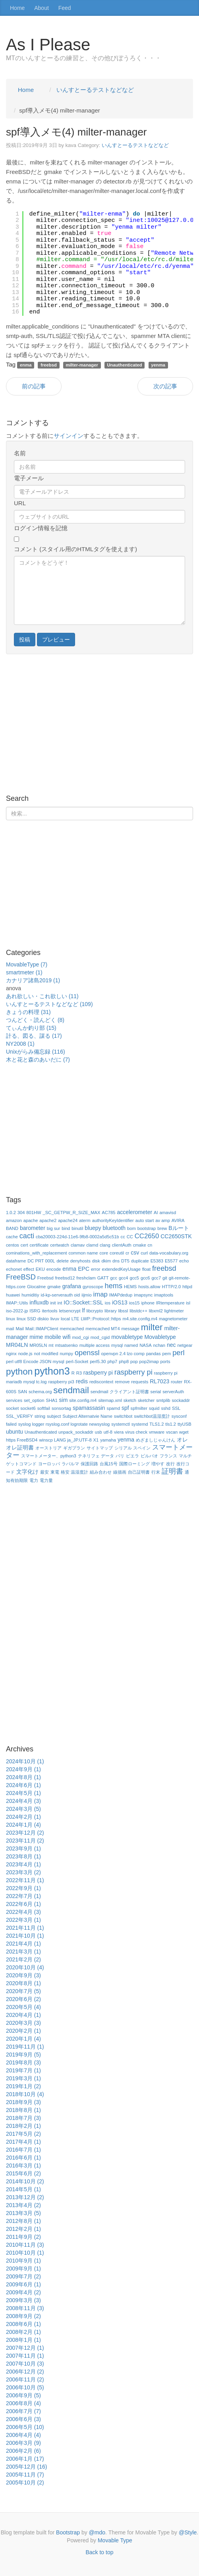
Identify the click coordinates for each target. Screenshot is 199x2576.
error (95, 1269)
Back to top (99, 2552)
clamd (92, 1245)
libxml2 (156, 1310)
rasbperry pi (98, 1372)
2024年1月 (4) (23, 1825)
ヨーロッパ (49, 1463)
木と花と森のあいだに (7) (38, 1059)
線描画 (119, 1472)
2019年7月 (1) (23, 2070)
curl (144, 1253)
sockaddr (180, 1400)
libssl (123, 1310)
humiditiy (30, 1295)
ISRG (34, 1310)
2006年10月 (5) (25, 2387)
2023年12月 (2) (25, 1832)
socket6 (28, 1408)
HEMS (130, 1286)
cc (123, 1236)
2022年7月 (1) (23, 1896)
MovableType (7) (26, 964)
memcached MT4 (102, 1328)
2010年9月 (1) (23, 2260)
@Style (188, 2532)
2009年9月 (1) (23, 2268)
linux (10, 1318)
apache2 (47, 1220)
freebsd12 (65, 1278)
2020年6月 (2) (23, 1999)
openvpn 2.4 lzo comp (123, 1353)
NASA (145, 1345)
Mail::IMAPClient (41, 1328)
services (14, 1400)
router (176, 1381)
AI (156, 1212)
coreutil (117, 1253)
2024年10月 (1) (25, 1761)
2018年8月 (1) (23, 2110)
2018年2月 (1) (23, 2126)
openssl (87, 1353)
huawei (13, 1295)
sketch (130, 1400)
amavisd (167, 1212)
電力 (33, 1480)
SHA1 (51, 1400)
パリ (120, 1455)
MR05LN (38, 1345)
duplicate (140, 1260)
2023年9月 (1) (23, 1848)
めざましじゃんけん (155, 1440)
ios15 (134, 1302)
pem (166, 1353)
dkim (106, 1260)
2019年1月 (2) (23, 2086)
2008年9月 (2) (23, 2316)
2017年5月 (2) (23, 2134)
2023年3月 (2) (23, 1872)
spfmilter (139, 1408)
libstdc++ (138, 1310)
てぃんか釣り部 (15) (31, 1028)
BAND (12, 1228)
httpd (187, 1286)
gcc (113, 1278)
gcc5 (134, 1278)
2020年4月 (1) (23, 2015)
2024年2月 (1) (23, 1817)
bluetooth (114, 1228)
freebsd (164, 1268)
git (164, 1278)
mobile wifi (57, 1337)
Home (17, 8)
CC (130, 1236)
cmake (139, 1245)
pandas (153, 1353)
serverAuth (173, 1391)
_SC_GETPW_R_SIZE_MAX (71, 1212)
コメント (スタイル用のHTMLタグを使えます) (75, 549)
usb (98, 1432)
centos (12, 1245)
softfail (43, 1408)
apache (30, 1220)
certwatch (59, 1245)
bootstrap (146, 1228)
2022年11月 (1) (25, 1880)
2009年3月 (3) (23, 2300)
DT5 (125, 1260)
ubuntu (14, 1431)
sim (63, 1400)
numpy (66, 1353)
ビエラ (132, 1455)
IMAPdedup (120, 1295)
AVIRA (178, 1220)
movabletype (127, 1337)
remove (122, 1381)
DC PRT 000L (41, 1260)
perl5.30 (98, 1361)
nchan (159, 1345)
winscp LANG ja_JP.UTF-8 (65, 1440)
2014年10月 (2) (25, 2181)
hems (113, 1286)
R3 (79, 1373)
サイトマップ (100, 1448)
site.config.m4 (83, 1400)
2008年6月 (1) (23, 2324)
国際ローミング (134, 1463)
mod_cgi (80, 1337)
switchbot (123, 1416)
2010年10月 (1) (25, 2252)
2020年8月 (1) (23, 1983)
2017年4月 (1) (23, 2142)
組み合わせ (101, 1472)
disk (96, 1260)
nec (171, 1345)
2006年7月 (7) (23, 2411)
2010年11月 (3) (25, 2245)
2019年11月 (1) (25, 2046)
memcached (72, 1328)
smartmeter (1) (24, 972)
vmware (156, 1432)
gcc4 (123, 1278)
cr (127, 1253)
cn (150, 1245)
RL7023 (159, 1381)
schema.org (40, 1391)
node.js (25, 1353)
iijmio (86, 1295)
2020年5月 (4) (23, 2007)
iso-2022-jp (17, 1310)
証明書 (172, 1471)
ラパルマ (70, 1463)
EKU (40, 1269)
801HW (33, 1212)
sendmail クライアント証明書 (120, 1391)
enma (69, 1269)
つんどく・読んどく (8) (35, 1020)
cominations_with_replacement (36, 1253)
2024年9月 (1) (23, 1769)
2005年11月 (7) (25, 2474)
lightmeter (174, 1310)
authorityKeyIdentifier (113, 1220)
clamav (78, 1245)
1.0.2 (11, 1212)
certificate (38, 1245)
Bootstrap (68, 2532)
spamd (113, 1408)
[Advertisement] (99, 733)
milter (152, 1327)
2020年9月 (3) (23, 1975)
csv (135, 1252)
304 (21, 1212)
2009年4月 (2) (23, 2292)
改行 (170, 1463)
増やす (157, 1463)
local (65, 1318)
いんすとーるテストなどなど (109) (49, 1004)
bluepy (93, 1228)
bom (131, 1228)
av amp (162, 1220)
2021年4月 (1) (23, 1943)
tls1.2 (170, 1424)
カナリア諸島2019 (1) (33, 980)
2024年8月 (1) (23, 1777)
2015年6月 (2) (23, 2173)
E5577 (171, 1260)
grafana (71, 1286)
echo (184, 1260)
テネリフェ (89, 1455)
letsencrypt (70, 1310)
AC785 (108, 1212)
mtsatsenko (66, 1345)
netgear (184, 1345)
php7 (112, 1361)
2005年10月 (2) (25, 2482)
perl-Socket (77, 1361)
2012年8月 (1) (23, 2221)
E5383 (157, 1260)
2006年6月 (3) (23, 2419)
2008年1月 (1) (23, 2340)
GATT (103, 1278)
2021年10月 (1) (25, 1935)
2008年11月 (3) (25, 2308)
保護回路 (89, 1463)
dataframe (16, 1260)
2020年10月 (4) (25, 1967)
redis (82, 1381)
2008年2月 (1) (23, 2332)
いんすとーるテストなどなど (135, 145)
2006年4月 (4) (23, 2435)
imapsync (143, 1295)
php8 (124, 1361)
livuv (54, 1318)
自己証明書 (139, 1472)
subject (54, 1416)
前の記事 (34, 386)
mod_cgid (100, 1337)
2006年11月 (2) (25, 2379)
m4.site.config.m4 (139, 1318)
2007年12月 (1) (25, 2348)
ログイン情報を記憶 (41, 528)
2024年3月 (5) (23, 1809)
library (110, 1310)
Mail (19, 1328)
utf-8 (108, 1432)
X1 (96, 1440)
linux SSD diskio (33, 1318)
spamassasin (89, 1408)
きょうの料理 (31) (28, 1012)
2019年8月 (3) (23, 2062)
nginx (11, 1353)
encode (53, 1269)
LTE (75, 1318)
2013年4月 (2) (23, 2205)
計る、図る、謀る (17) (34, 1036)
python (19, 1372)
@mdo (97, 2532)
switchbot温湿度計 (152, 1416)
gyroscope (93, 1286)
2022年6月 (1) (23, 1904)
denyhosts (80, 1260)
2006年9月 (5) (23, 2395)
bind (66, 1228)
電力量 (46, 1480)
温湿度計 (79, 1472)
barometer (32, 1228)
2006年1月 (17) (25, 2459)
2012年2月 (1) (23, 2229)
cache (12, 1236)
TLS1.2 (156, 1424)
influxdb (38, 1302)
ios (107, 1302)
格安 (65, 1472)
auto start (144, 1220)
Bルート (178, 1228)
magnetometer (173, 1318)
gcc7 (156, 1278)
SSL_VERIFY (19, 1416)
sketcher (146, 1400)
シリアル (123, 1448)
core (103, 1253)
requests (139, 1381)
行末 (155, 1472)
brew (162, 1228)
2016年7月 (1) (23, 2149)
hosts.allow (149, 1286)
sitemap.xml (110, 1400)
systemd (139, 1424)
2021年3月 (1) (23, 1951)
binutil (77, 1228)
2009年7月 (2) (23, 2276)
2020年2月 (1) (23, 2031)
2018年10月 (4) (25, 2094)
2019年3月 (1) (23, 2078)
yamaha (108, 1440)
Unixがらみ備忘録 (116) (35, 1051)
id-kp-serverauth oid (60, 1295)
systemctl (120, 1424)
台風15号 (109, 1463)
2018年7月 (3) (23, 2118)
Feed (64, 8)
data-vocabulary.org (168, 1253)
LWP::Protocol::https (101, 1318)
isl (188, 1302)
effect (28, 1269)
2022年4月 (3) (23, 1912)
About (41, 8)
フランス (168, 1455)
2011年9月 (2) (23, 2237)
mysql (117, 1345)
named (131, 1345)
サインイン (68, 435)
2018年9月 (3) (23, 2102)
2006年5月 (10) (25, 2427)
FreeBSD (21, 1277)
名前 (20, 453)
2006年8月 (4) (23, 2403)
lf (83, 1310)
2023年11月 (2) (25, 1840)
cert (24, 1245)
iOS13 (120, 1302)
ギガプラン (74, 1448)
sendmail (71, 1390)
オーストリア (48, 1448)
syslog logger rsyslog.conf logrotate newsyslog (64, 1424)
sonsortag (61, 1408)
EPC (83, 1269)
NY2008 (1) (20, 1044)
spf (125, 1408)
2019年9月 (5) (23, 2054)
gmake (54, 1286)
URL (20, 503)
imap (100, 1294)
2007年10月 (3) (25, 2363)
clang (105, 1245)
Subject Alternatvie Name (87, 1416)
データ (107, 1455)
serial (156, 1391)
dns (116, 1260)
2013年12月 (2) (25, 2197)
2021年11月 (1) (25, 1928)
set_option (34, 1400)
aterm (85, 1220)
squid (154, 1408)
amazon (14, 1220)
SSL (176, 1408)
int (60, 1302)
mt (50, 1345)
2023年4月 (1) (23, 1864)
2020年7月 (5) (23, 1991)
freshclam (86, 1278)
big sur (53, 1228)
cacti (26, 1236)
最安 (44, 1472)
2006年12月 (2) (25, 2371)
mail (10, 1328)
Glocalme (36, 1286)
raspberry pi (133, 1372)
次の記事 (165, 386)
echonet (14, 1269)
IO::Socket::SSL (83, 1302)
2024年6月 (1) (23, 1785)
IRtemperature (170, 1302)
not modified (46, 1353)
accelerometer (134, 1212)
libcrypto (94, 1310)
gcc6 (145, 1278)
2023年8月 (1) (23, 1856)
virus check (136, 1432)
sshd (165, 1408)
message (130, 1328)
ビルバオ (149, 1455)
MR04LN (17, 1345)
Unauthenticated (41, 1432)
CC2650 (147, 1236)
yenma (126, 1439)
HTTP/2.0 (171, 1286)
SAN (22, 1391)
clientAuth (121, 1245)
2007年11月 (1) (25, 2356)
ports (165, 1361)
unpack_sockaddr (75, 1432)
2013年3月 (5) (23, 2213)
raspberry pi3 (61, 1381)
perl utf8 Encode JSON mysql (35, 1361)
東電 (54, 1472)
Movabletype (160, 1337)
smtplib (163, 1400)
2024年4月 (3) (23, 1801)
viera (119, 1432)
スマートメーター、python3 (48, 1455)
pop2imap (149, 1361)
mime (36, 1337)
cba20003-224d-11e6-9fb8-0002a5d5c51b (77, 1236)
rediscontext (101, 1381)
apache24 (67, 1220)
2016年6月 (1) (23, 2157)
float (146, 1269)
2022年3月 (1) (23, 1920)
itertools (50, 1310)
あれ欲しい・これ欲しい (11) (42, 996)
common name (83, 1253)
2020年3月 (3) (23, 2023)
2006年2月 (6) (23, 2451)
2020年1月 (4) (23, 2039)
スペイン (142, 1448)
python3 (52, 1371)
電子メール (29, 478)
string (40, 1416)
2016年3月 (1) (23, 2165)
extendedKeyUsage (121, 1269)
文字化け (27, 1471)
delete (62, 1260)
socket (12, 1408)
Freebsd (45, 1278)
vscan (172, 1432)
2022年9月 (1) (23, 1888)
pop (134, 1361)
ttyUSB (184, 1424)
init (53, 1302)
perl (178, 1353)
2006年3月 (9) (23, 2443)
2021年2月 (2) (23, 1959)
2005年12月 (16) (26, 2466)
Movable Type (115, 2540)
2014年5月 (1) (23, 2189)
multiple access (94, 1345)
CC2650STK (176, 1236)
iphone (148, 1302)
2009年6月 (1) (23, 2284)
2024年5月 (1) (23, 1793)
